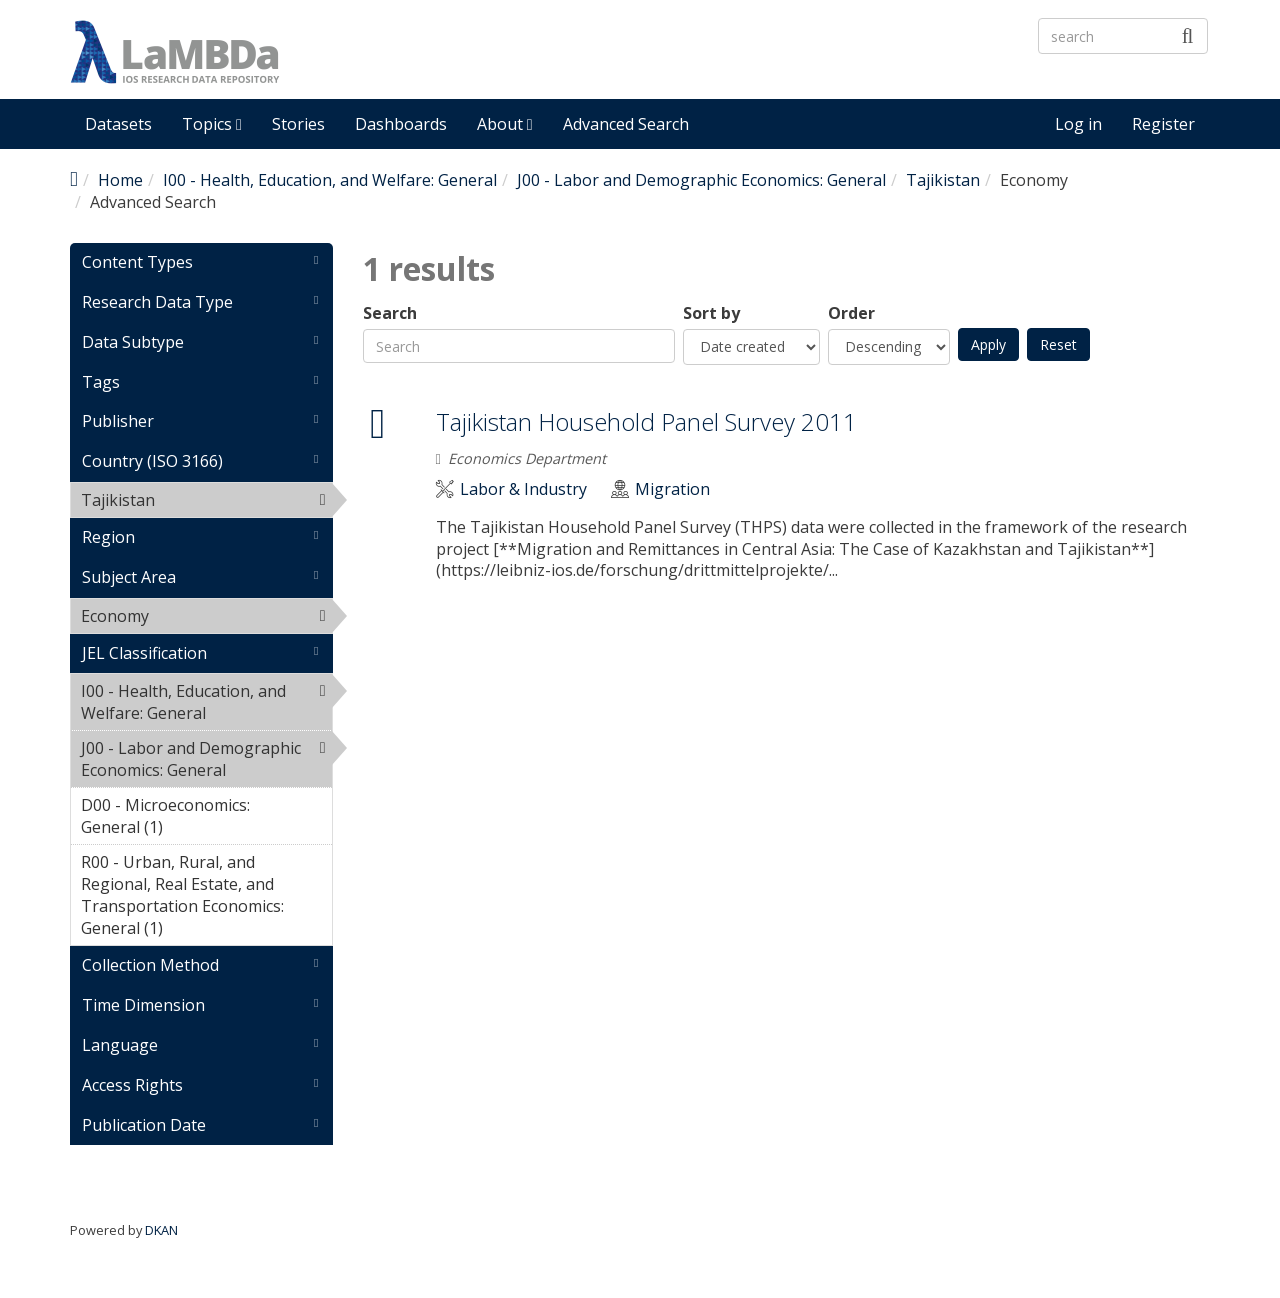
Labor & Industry (523, 489)
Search (390, 313)
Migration (672, 489)
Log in (1078, 124)
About (505, 124)
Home (120, 180)
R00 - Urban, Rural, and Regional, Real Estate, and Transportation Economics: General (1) (206, 898)
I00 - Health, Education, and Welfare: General (330, 180)
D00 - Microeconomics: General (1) (206, 819)
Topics (212, 124)
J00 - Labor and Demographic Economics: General (701, 180)
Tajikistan (943, 180)
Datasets (118, 124)
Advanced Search (626, 124)
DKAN (161, 1230)
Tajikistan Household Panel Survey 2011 (646, 421)
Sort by (711, 313)
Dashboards (401, 124)
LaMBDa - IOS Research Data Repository (595, 68)
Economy (200, 616)
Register (1163, 124)
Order (851, 313)
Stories (298, 124)
